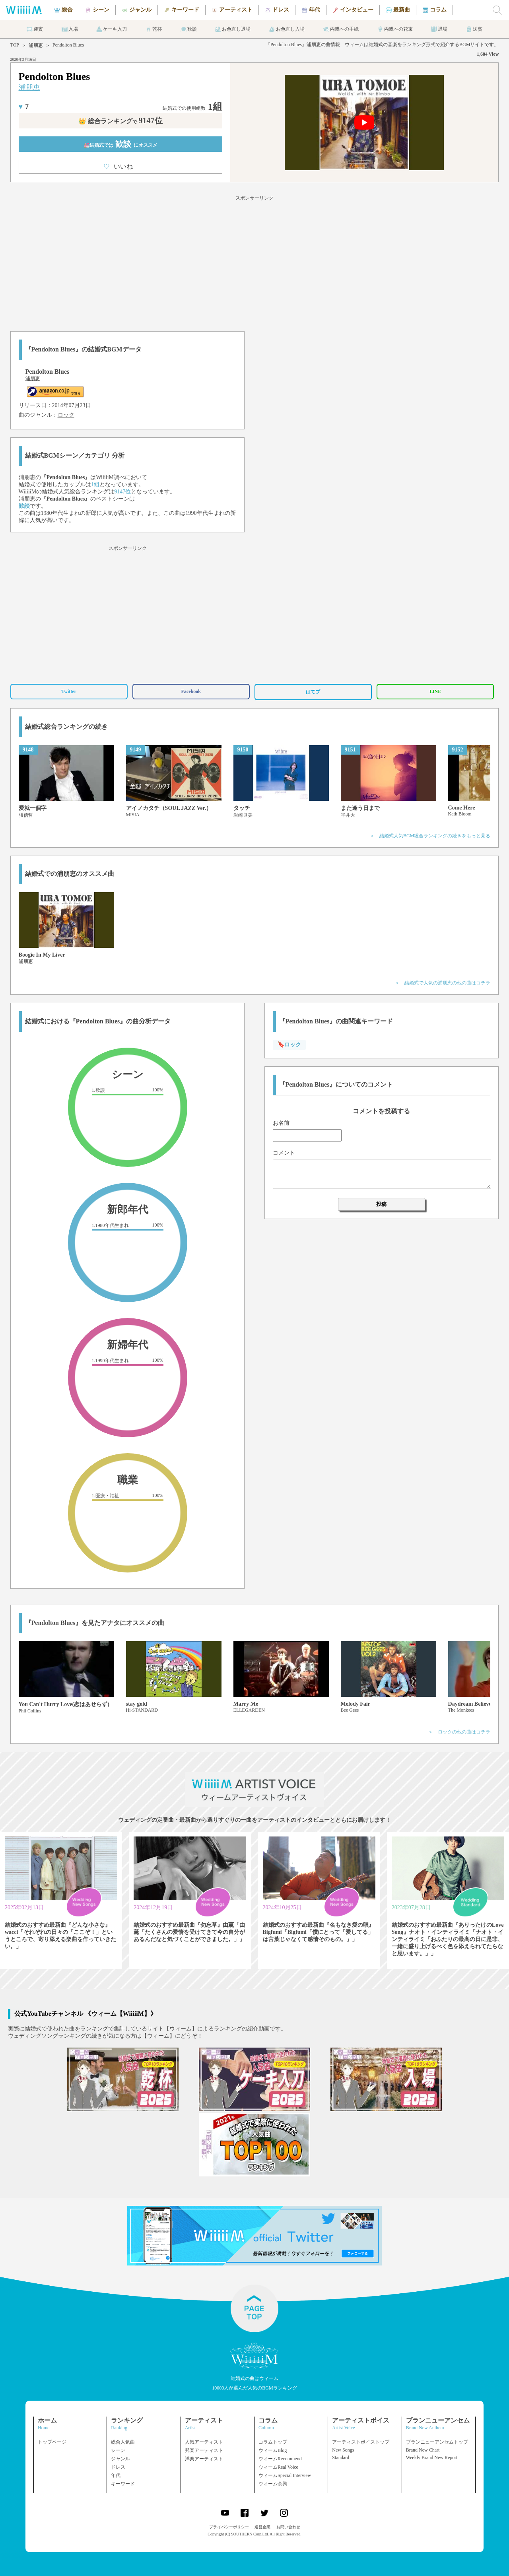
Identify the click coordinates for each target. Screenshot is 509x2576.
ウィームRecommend (280, 2458)
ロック (66, 415)
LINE (435, 691)
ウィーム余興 (272, 2484)
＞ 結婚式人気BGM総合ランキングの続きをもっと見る (430, 836)
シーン (118, 2450)
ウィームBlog (272, 2450)
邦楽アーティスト (204, 2450)
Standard (340, 2457)
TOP (14, 45)
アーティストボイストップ (360, 2442)
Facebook (191, 691)
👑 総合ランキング (120, 121)
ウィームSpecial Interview (284, 2475)
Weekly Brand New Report (432, 2457)
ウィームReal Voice (278, 2467)
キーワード (123, 2484)
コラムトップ (272, 2442)
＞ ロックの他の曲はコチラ (459, 1732)
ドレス (118, 2467)
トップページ (52, 2442)
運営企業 (262, 2527)
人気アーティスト (204, 2442)
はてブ (313, 692)
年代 (115, 2475)
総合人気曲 (123, 2442)
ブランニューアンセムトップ (437, 2442)
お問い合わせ (288, 2527)
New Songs (343, 2450)
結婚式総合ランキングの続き (66, 726)
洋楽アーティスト (204, 2458)
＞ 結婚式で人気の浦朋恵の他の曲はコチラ (442, 983)
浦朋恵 (36, 45)
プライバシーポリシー (229, 2527)
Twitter (68, 691)
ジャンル (120, 2458)
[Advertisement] (254, 262)
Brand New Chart (423, 2450)
